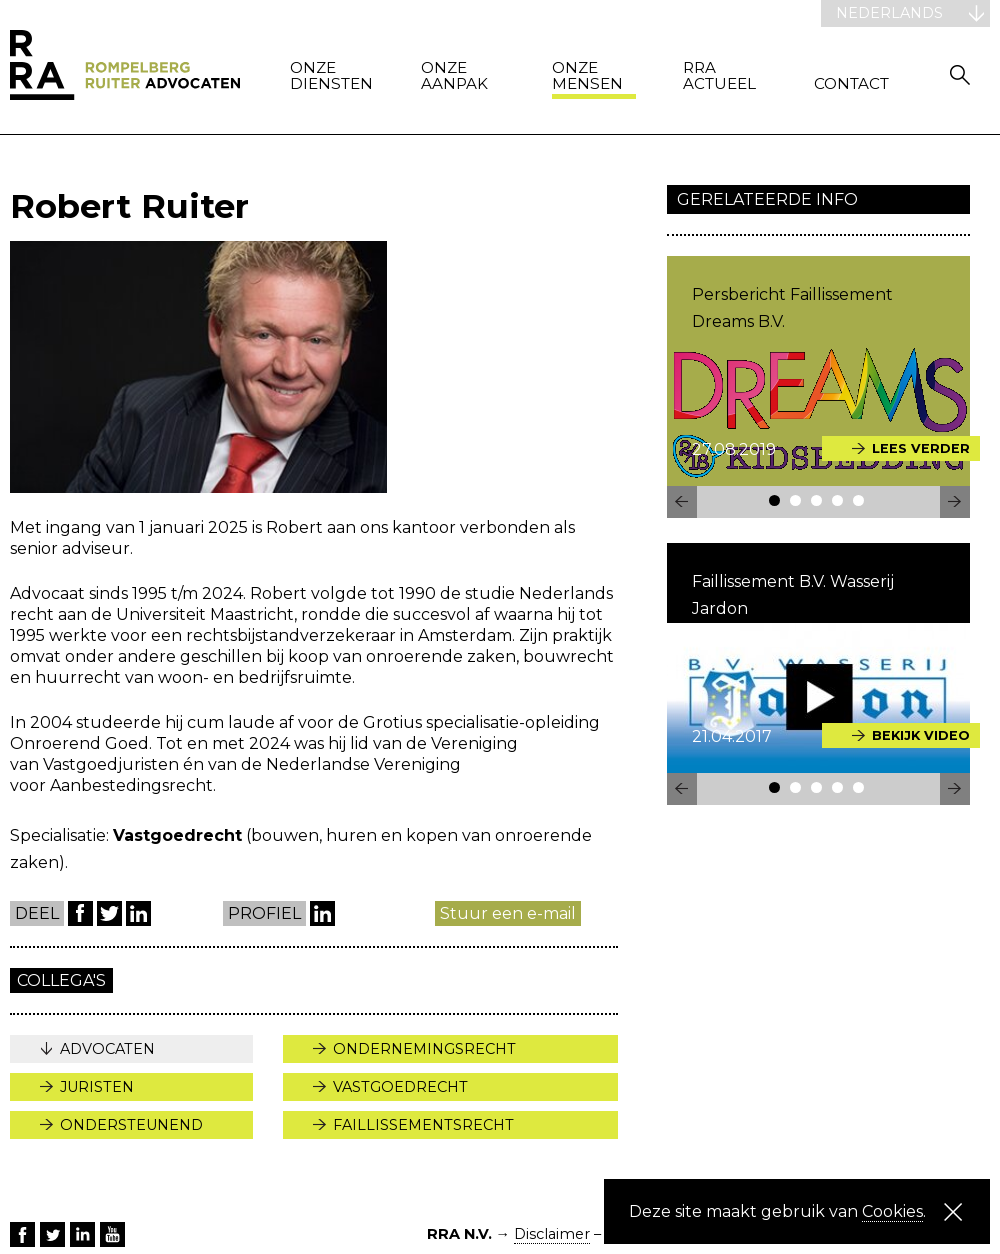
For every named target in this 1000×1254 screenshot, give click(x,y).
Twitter (109, 913)
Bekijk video (921, 735)
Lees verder (921, 448)
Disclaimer (552, 1234)
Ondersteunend (131, 1125)
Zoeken (960, 74)
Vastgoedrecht (400, 1087)
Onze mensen (587, 76)
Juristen (97, 1087)
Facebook (80, 913)
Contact (851, 84)
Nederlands (889, 13)
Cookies (892, 1211)
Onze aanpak (454, 76)
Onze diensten (331, 76)
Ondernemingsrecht (424, 1049)
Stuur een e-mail (508, 913)
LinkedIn (138, 913)
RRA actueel (719, 76)
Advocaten (107, 1049)
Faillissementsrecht (423, 1125)
